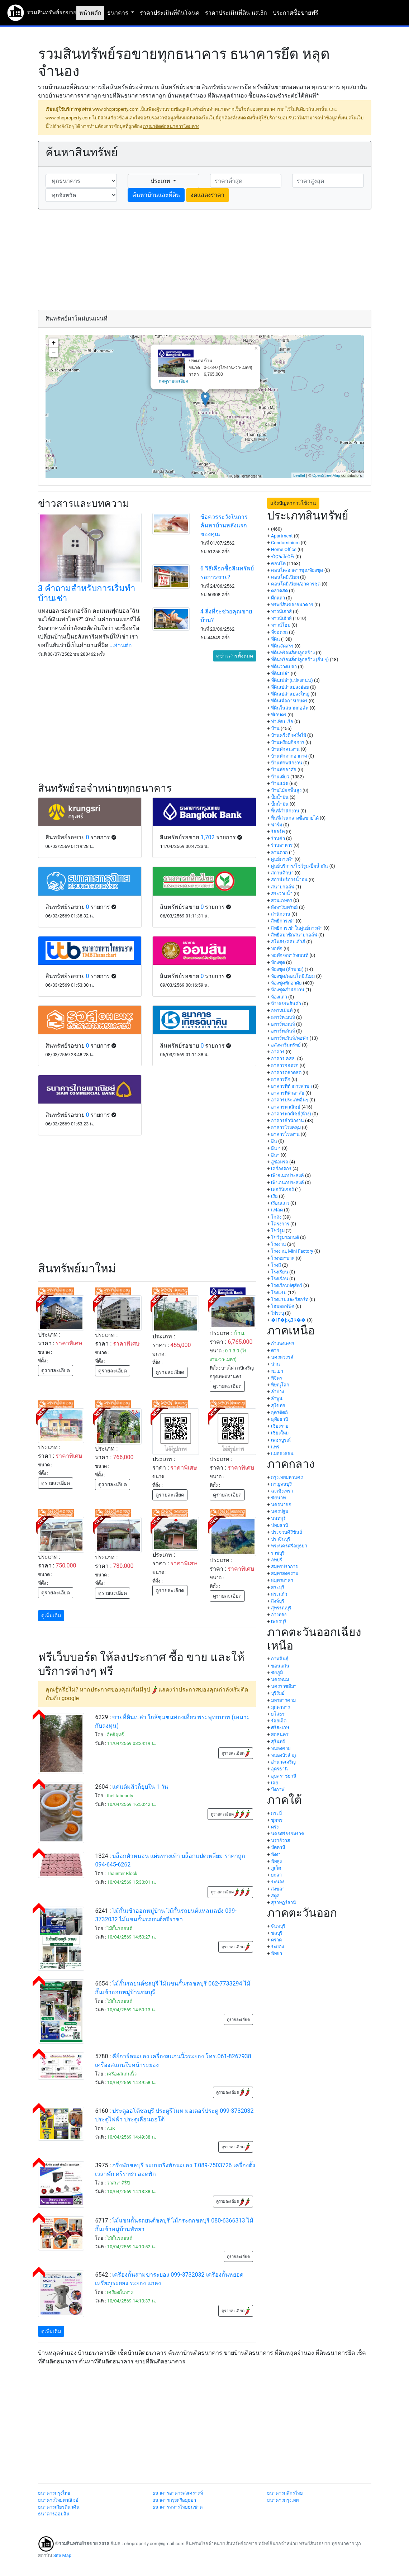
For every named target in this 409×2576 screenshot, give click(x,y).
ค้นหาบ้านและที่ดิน (156, 194)
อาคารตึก (280, 1079)
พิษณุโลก (280, 1384)
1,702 (207, 837)
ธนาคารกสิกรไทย (285, 2493)
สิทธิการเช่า (283, 921)
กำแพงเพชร (282, 1343)
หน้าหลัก (90, 12)
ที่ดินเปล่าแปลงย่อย (290, 687)
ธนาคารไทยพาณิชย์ (58, 2500)
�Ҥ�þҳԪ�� (288, 1320)
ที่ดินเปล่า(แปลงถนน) (292, 680)
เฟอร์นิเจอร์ (282, 1189)
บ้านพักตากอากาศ (289, 756)
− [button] (54, 352)
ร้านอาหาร (282, 845)
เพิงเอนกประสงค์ (287, 1182)
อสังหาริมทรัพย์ (286, 1045)
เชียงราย (280, 1426)
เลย (274, 1782)
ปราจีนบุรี (280, 1539)
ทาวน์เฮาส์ (281, 611)
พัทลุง (276, 1861)
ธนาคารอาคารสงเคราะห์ (177, 2493)
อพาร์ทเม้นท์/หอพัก (289, 1038)
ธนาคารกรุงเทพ (283, 2500)
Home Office (283, 549)
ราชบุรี (278, 1553)
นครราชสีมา (283, 1686)
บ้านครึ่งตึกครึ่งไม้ (288, 735)
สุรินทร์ (278, 1741)
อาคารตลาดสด (286, 1072)
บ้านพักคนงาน (285, 749)
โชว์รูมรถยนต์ (285, 1237)
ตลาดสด (279, 590)
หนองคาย (281, 1748)
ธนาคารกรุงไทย (54, 2493)
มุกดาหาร (280, 1707)
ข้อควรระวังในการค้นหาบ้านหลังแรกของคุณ (224, 525)
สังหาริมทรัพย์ (284, 907)
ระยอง (277, 1946)
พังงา (276, 1854)
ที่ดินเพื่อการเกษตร (289, 700)
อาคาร (278, 1051)
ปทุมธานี (279, 1525)
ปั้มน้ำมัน (280, 797)
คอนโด (278, 563)
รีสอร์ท (278, 831)
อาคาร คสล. (283, 1058)
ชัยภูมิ (277, 1672)
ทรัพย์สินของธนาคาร (292, 604)
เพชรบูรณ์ (281, 1440)
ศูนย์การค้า (282, 859)
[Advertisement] (204, 259)
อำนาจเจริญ (283, 1762)
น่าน (275, 1364)
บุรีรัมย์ (278, 1693)
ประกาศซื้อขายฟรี (295, 12)
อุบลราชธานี (283, 1776)
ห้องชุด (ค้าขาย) (287, 969)
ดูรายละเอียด (55, 1370)
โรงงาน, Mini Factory (292, 1251)
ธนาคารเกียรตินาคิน (59, 2507)
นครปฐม (279, 1511)
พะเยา (277, 1371)
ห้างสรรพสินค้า (286, 1003)
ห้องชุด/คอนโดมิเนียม (293, 976)
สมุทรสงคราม (284, 1573)
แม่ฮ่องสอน (282, 1453)
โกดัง (276, 1217)
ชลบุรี (276, 1933)
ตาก (275, 1350)
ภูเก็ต (276, 1868)
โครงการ (280, 1224)
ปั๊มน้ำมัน (280, 804)
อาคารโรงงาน (285, 1134)
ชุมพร (276, 1820)
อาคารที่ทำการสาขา (291, 1086)
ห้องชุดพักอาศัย (286, 983)
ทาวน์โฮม (280, 625)
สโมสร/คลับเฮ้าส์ (288, 941)
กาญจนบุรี (281, 1484)
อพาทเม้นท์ (282, 1010)
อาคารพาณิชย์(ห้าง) (291, 1113)
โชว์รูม (278, 1230)
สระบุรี (277, 1587)
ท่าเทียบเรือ (282, 721)
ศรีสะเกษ (280, 1727)
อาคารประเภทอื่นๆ (289, 1099)
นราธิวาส (280, 1840)
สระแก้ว (279, 1594)
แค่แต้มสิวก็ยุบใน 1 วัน (140, 1786)
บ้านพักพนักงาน (286, 762)
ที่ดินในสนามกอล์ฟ (290, 708)
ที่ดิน (275, 639)
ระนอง (277, 1881)
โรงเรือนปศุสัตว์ (286, 1285)
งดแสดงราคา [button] (207, 194)
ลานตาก (279, 852)
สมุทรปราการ (284, 1566)
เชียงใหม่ (280, 1433)
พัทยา (276, 1953)
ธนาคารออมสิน (54, 2513)
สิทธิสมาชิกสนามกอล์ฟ (294, 935)
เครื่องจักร (281, 1168)
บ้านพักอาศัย (283, 769)
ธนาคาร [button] (118, 12)
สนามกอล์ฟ (282, 886)
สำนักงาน (280, 914)
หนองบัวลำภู (283, 1755)
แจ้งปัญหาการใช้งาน (293, 503)
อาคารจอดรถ (285, 1065)
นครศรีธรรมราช (287, 1833)
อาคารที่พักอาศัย (287, 1093)
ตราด (276, 1939)
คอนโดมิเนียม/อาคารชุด (295, 584)
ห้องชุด (278, 962)
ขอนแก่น (280, 1666)
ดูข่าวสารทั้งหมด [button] (234, 656)
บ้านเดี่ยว (280, 776)
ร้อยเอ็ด (278, 1720)
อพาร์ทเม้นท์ (283, 1031)
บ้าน (275, 728)
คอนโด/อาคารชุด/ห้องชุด (297, 570)
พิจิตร (276, 1378)
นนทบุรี (278, 1518)
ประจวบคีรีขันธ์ (286, 1532)
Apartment (282, 536)
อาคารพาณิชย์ (285, 1107)
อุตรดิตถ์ (279, 1412)
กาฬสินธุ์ (280, 1658)
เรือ (274, 1196)
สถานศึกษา (282, 873)
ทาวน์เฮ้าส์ (281, 618)
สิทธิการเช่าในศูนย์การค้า (297, 928)
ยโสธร (278, 1714)
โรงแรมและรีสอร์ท (289, 1299)
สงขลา (278, 1889)
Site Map (62, 2555)
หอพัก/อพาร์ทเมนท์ (289, 955)
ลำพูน (276, 1398)
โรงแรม (278, 1292)
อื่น (274, 1141)
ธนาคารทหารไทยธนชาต (177, 2507)
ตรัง (275, 1827)
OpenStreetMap (326, 475)
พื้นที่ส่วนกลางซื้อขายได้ (295, 818)
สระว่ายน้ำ (282, 893)
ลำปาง (277, 1391)
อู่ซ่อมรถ (279, 1161)
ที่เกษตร (278, 714)
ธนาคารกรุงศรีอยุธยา (174, 2500)
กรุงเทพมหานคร (287, 1477)
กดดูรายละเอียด (173, 381)
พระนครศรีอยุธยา (289, 1545)
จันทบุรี (278, 1926)
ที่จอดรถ (279, 632)
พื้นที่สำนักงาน (285, 810)
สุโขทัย (278, 1405)
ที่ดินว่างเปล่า (284, 666)
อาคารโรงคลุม (286, 1127)
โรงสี (276, 1265)
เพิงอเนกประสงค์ (287, 1175)
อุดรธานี (279, 1768)
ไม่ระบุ (277, 1313)
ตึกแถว (278, 598)
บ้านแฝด (279, 783)
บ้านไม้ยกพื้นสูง (286, 790)
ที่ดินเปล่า (280, 673)
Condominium (285, 542)
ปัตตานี (278, 1847)
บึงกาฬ (278, 1789)
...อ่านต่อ (120, 645)
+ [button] (54, 343)
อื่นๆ (275, 1155)
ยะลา (276, 1875)
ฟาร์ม (276, 824)
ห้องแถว (279, 997)
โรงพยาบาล (283, 1258)
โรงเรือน (279, 1278)
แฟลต (277, 1210)
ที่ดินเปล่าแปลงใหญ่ (290, 694)
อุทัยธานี (279, 1419)
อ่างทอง (278, 1614)
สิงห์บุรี (277, 1601)
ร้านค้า (278, 838)
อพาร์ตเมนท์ (283, 1017)
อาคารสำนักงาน (287, 1120)
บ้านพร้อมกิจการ (287, 742)
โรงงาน (278, 1244)
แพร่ (275, 1447)
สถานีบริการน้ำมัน (289, 879)
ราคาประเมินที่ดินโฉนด (169, 12)
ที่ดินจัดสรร (282, 646)
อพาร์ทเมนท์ (283, 1024)
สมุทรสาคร (282, 1580)
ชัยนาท (278, 1497)
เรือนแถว (280, 1203)
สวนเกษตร (281, 900)
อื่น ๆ (276, 1148)
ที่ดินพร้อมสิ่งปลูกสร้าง (293, 652)
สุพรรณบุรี (281, 1607)
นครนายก (281, 1504)
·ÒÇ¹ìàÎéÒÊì (282, 556)
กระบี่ (276, 1813)
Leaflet (299, 475)
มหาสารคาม (283, 1700)
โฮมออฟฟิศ (282, 1306)
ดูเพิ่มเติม (51, 1615)
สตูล (275, 1895)
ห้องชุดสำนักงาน (287, 989)
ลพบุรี (276, 1559)
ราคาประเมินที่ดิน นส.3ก (236, 12)
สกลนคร (280, 1734)
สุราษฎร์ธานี (283, 1902)
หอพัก (276, 948)
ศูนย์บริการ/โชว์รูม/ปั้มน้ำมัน (299, 866)
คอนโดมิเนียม (285, 577)
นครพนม (280, 1679)
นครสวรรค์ (282, 1357)
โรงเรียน (279, 1272)
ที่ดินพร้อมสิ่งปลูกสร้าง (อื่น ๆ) (300, 659)
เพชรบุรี (278, 1621)
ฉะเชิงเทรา (282, 1491)
